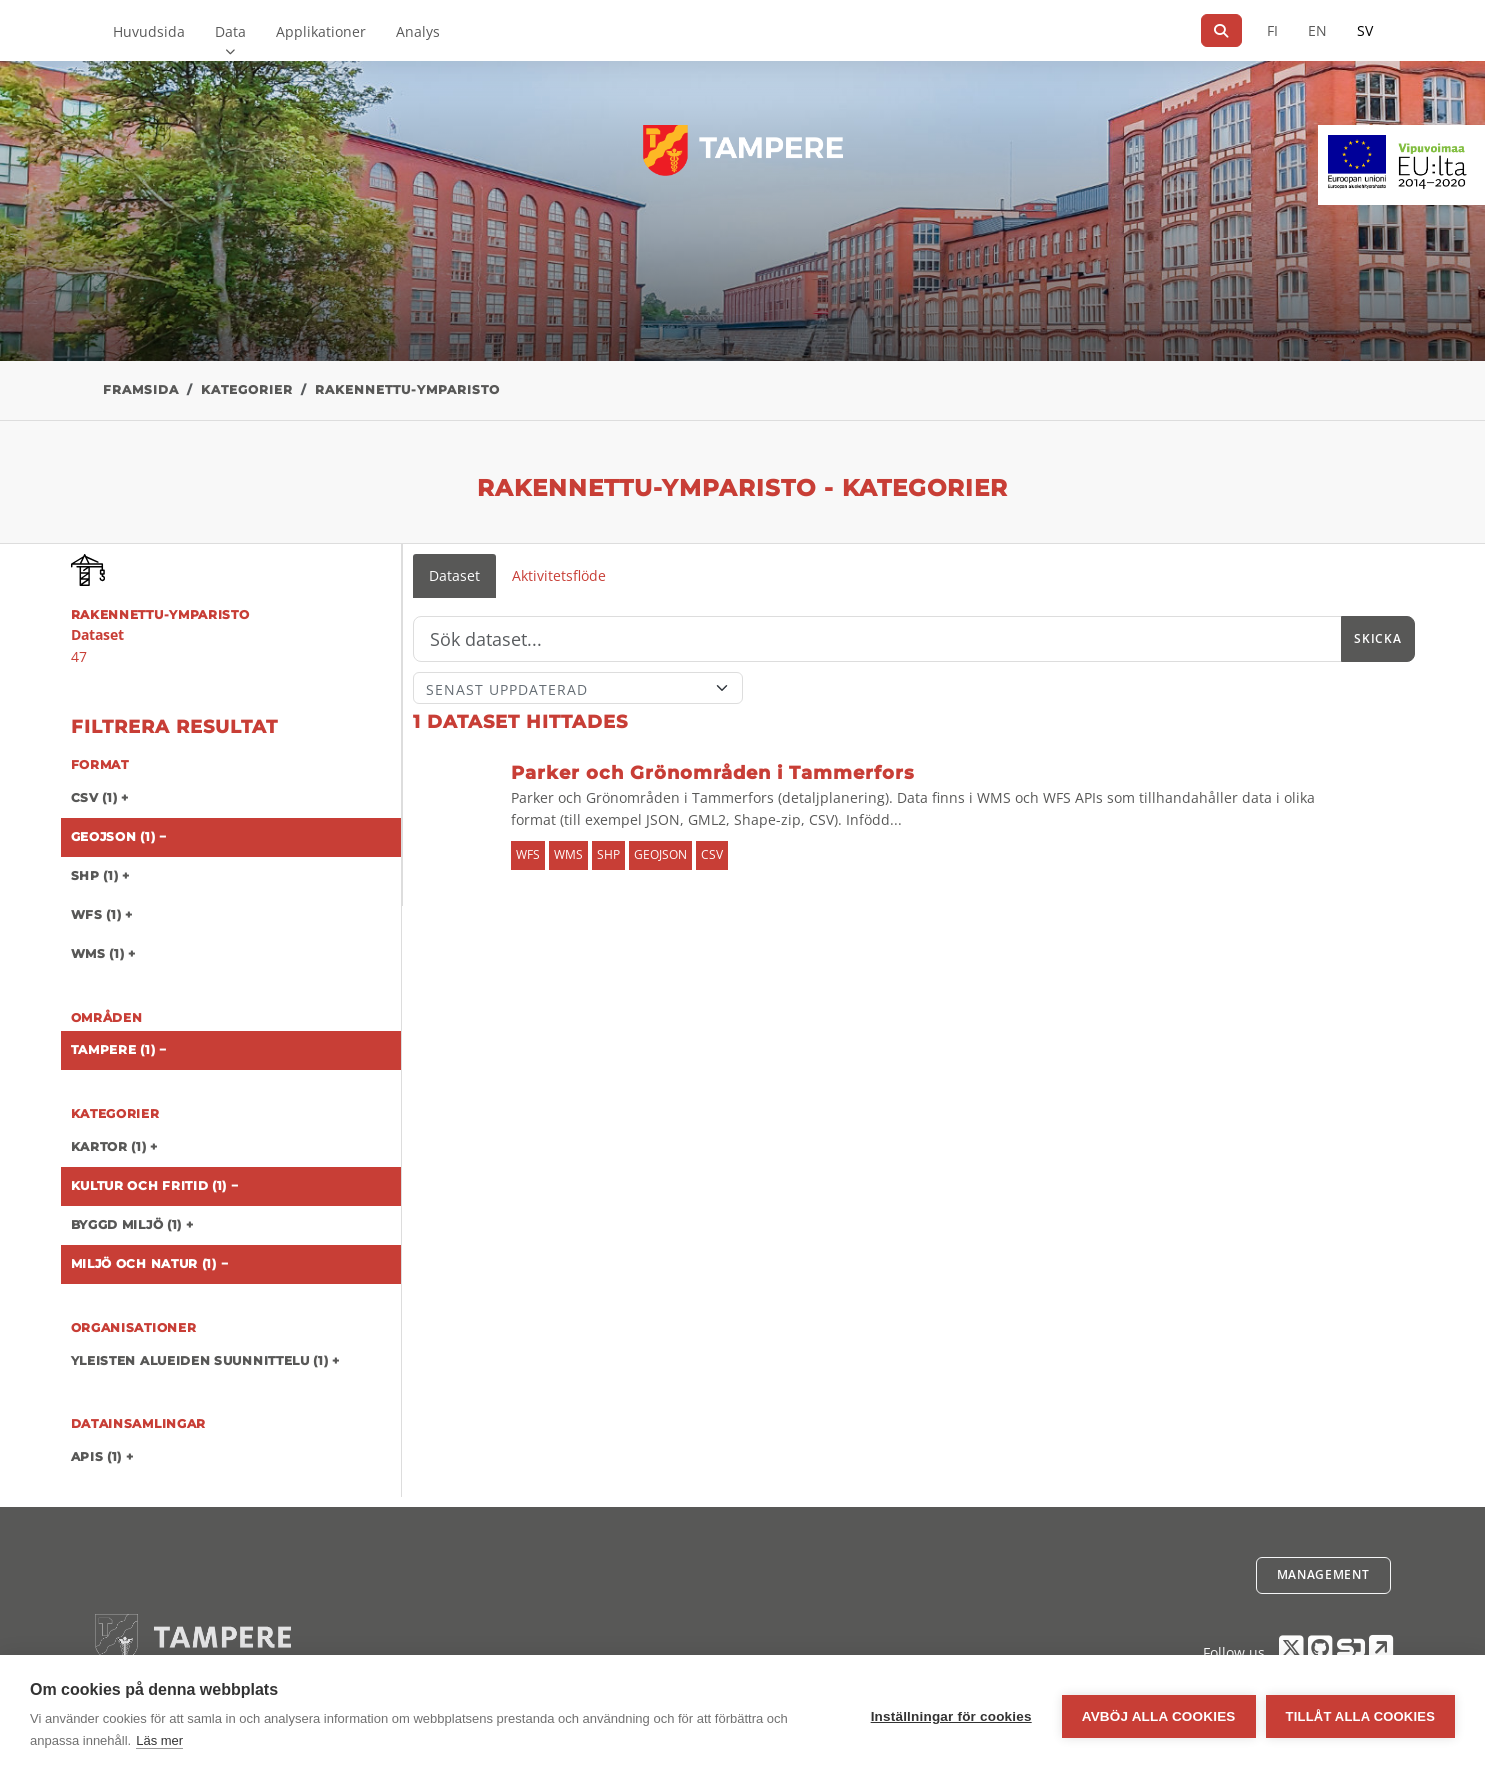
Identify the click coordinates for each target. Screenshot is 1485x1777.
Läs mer (159, 1740)
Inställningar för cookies (951, 1716)
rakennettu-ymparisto (407, 389)
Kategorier (247, 389)
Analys (418, 31)
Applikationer (321, 31)
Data (230, 31)
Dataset (454, 575)
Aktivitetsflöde (559, 575)
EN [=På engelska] (1317, 30)
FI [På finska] (1272, 30)
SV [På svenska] (1365, 30)
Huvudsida (149, 31)
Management (1323, 1574)
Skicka (1377, 638)
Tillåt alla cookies (1360, 1716)
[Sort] (578, 688)
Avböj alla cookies (1159, 1716)
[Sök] (1221, 30)
